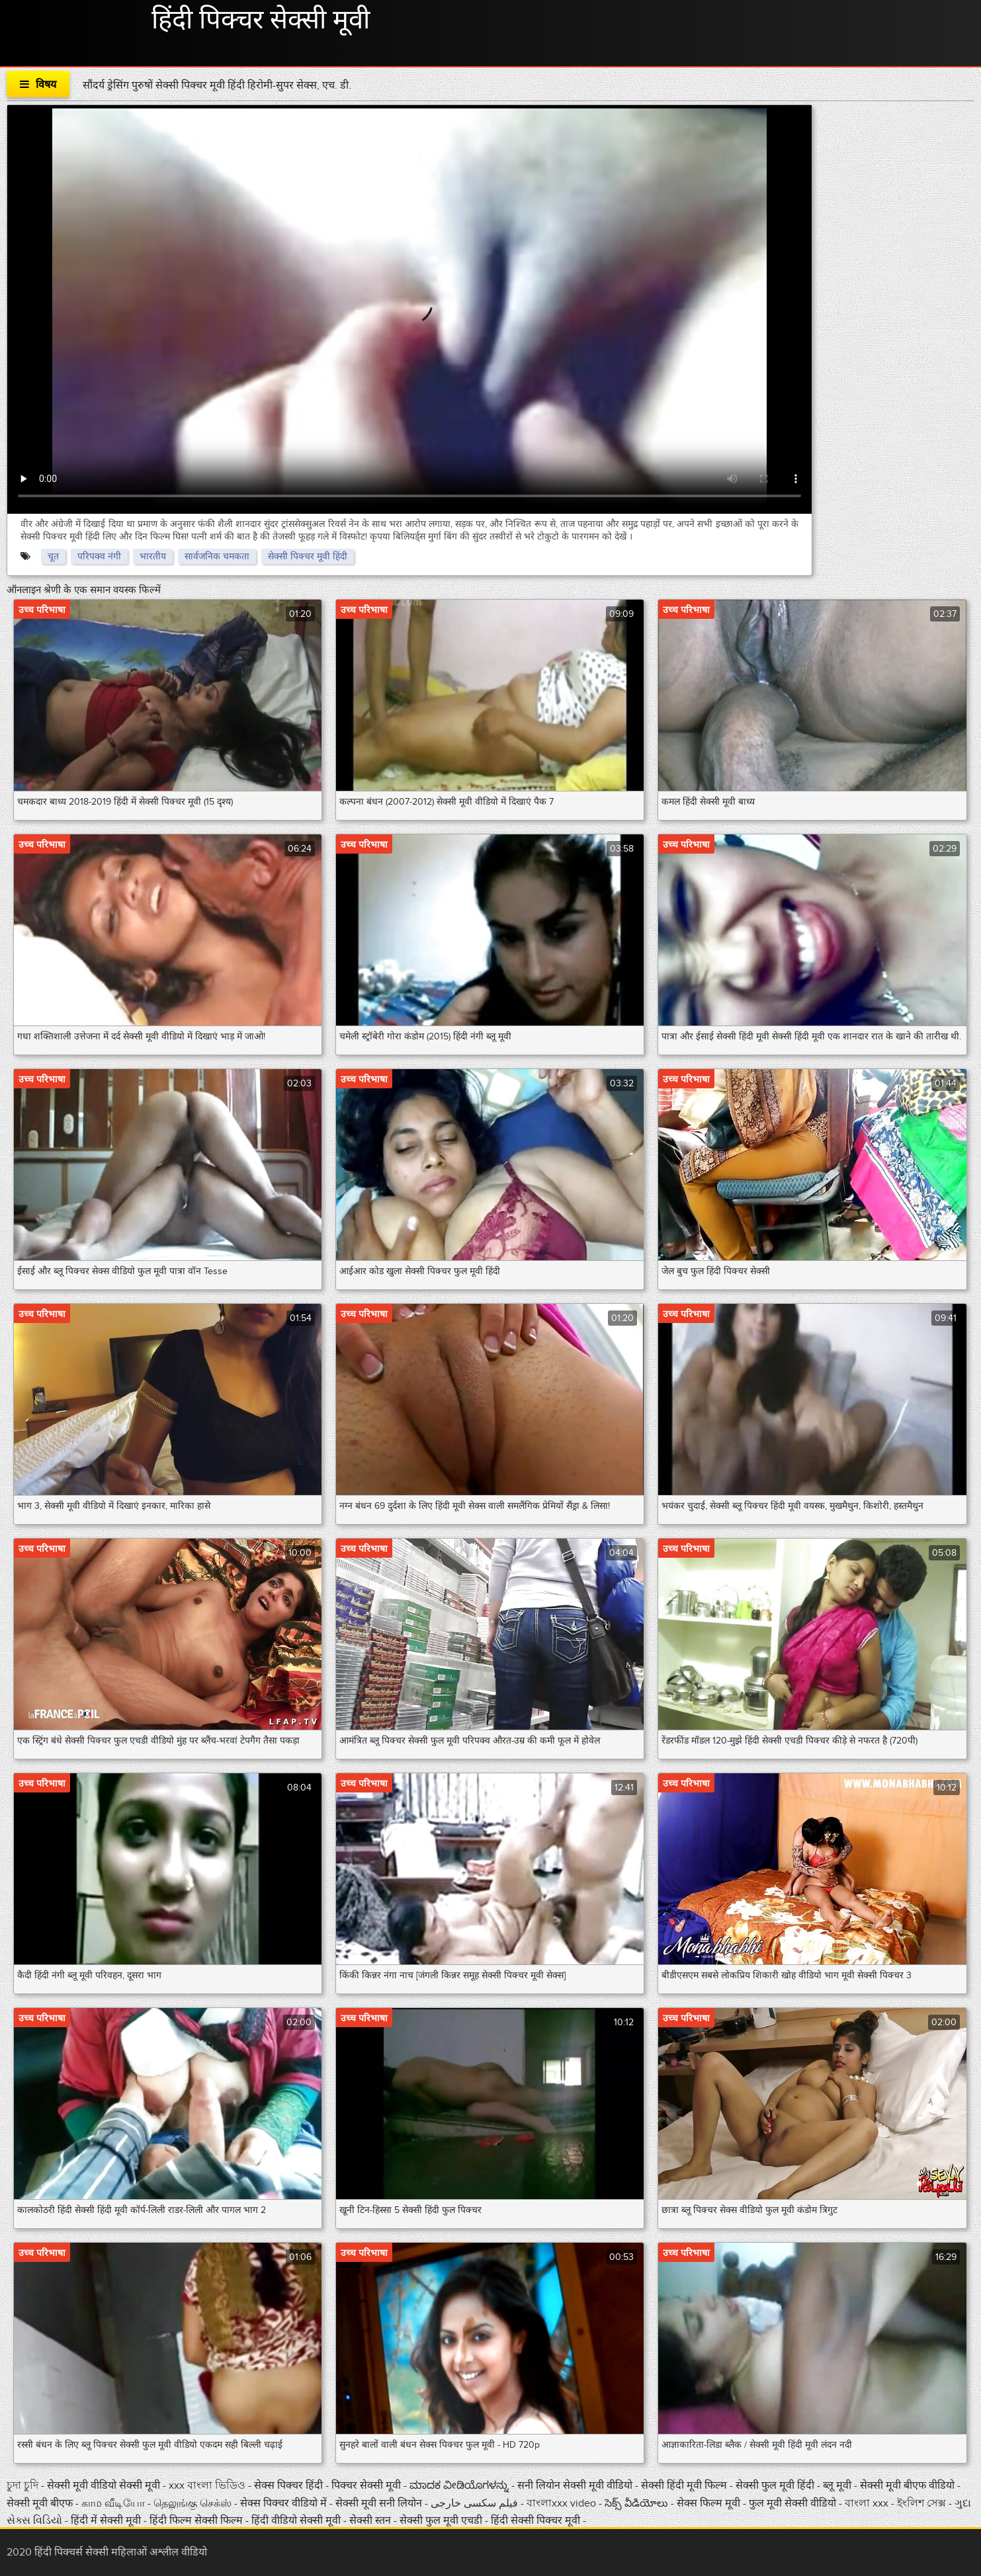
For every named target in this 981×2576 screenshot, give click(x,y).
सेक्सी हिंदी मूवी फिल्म (684, 2485)
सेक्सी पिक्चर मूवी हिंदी (307, 556)
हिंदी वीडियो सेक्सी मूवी (296, 2520)
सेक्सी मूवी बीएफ (41, 2503)
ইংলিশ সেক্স (923, 2503)
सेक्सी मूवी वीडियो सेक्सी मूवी (105, 2485)
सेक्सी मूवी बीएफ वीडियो (907, 2485)
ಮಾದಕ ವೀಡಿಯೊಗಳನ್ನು (460, 2485)
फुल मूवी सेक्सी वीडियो (792, 2503)
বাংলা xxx (868, 2503)
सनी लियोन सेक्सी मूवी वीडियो (574, 2485)
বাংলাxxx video (563, 2503)
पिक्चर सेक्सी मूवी (367, 2485)
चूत (53, 556)
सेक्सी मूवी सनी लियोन (378, 2503)
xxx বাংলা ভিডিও (208, 2485)
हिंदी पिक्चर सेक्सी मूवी (260, 20)
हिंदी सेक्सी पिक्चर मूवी (535, 2520)
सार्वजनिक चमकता (217, 556)
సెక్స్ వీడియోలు (636, 2503)
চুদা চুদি (24, 2485)
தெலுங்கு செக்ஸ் (193, 2503)
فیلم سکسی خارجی (476, 2503)
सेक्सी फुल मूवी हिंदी (776, 2485)
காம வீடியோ (114, 2503)
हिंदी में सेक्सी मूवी (107, 2520)
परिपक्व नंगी (99, 556)
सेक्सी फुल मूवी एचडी (441, 2520)
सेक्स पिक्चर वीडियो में (284, 2503)
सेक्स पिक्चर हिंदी (289, 2485)
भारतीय (153, 556)
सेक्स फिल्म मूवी (710, 2503)
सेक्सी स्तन (371, 2520)
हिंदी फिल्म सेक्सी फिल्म (197, 2520)
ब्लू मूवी (838, 2485)
